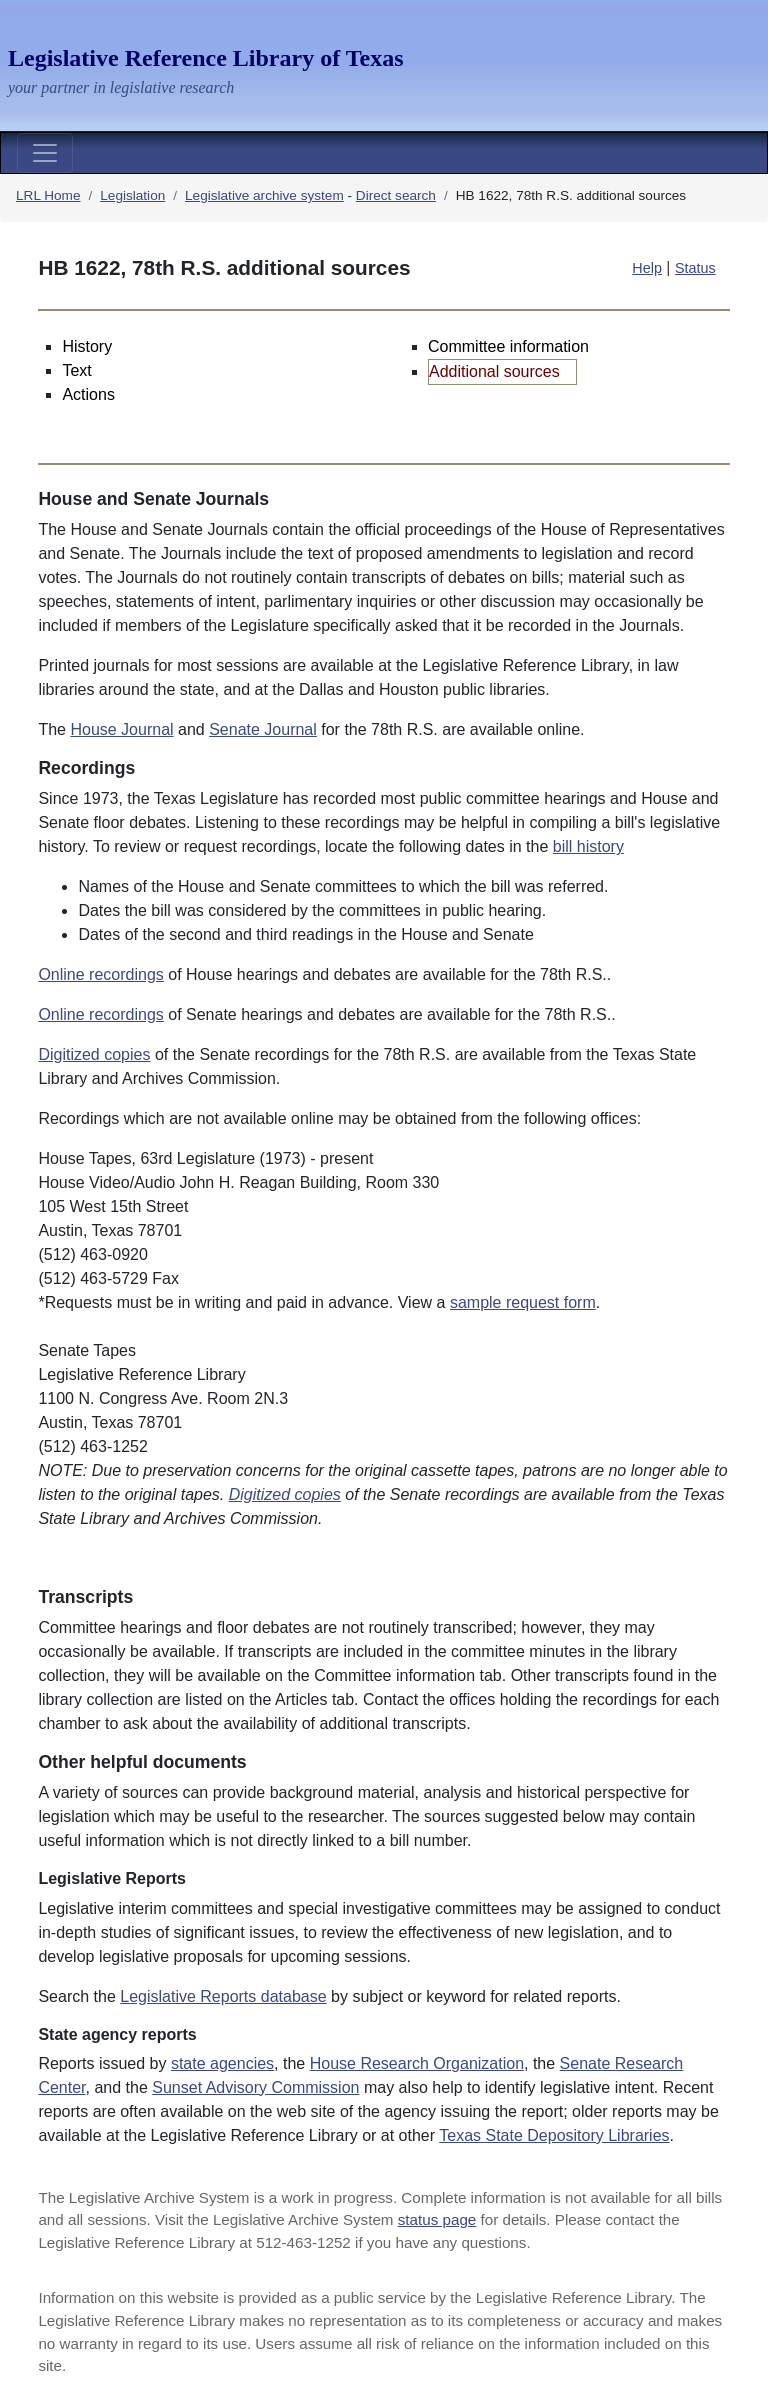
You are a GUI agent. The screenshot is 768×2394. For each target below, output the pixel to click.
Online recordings (100, 974)
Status (695, 268)
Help (647, 268)
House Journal (121, 729)
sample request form (523, 1302)
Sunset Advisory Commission (255, 2087)
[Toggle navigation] (45, 153)
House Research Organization (417, 2063)
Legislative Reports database (223, 1996)
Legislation (132, 195)
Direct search (396, 195)
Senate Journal (263, 729)
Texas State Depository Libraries (554, 2135)
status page (437, 2219)
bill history (588, 846)
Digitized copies (94, 1054)
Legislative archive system (264, 195)
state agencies (222, 2063)
